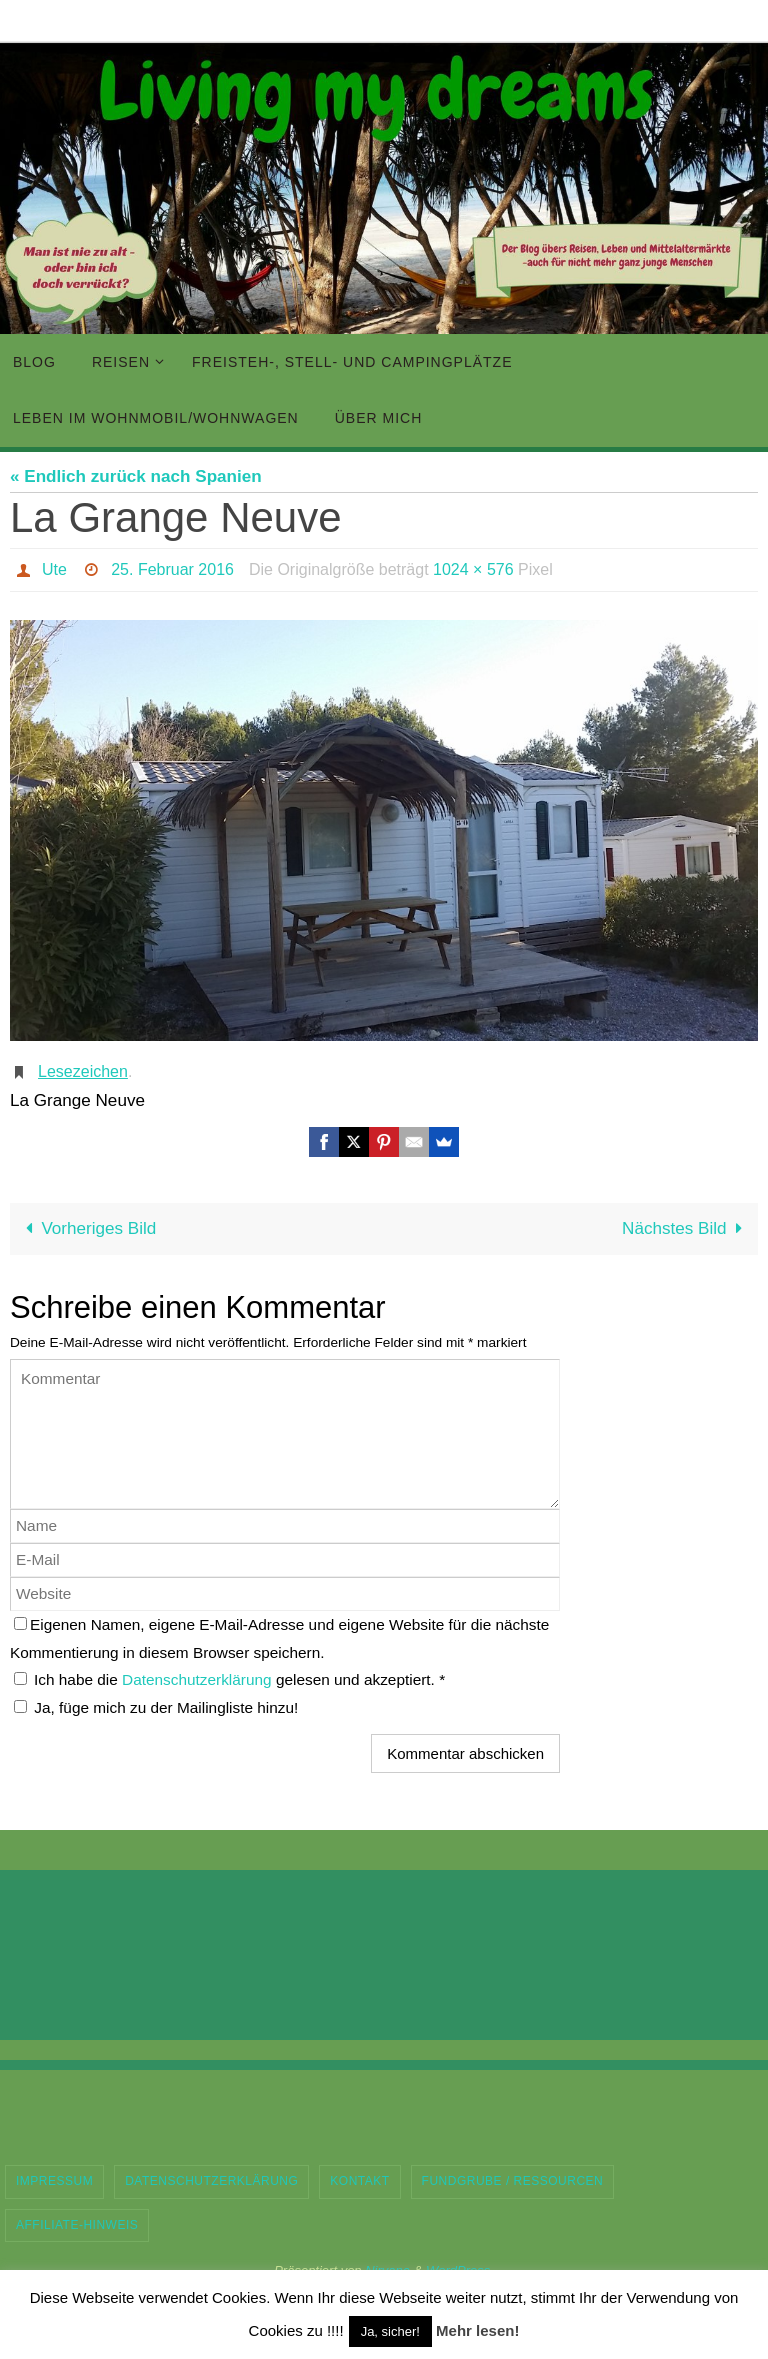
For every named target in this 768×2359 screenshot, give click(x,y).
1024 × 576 (473, 569)
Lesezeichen (83, 1071)
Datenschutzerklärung (199, 1679)
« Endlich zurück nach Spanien (136, 476)
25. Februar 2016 (172, 569)
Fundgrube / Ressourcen (513, 2181)
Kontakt (359, 2181)
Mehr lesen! (477, 2330)
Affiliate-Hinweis (77, 2225)
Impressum (54, 2181)
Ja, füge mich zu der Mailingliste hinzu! (156, 1707)
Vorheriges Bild (86, 1228)
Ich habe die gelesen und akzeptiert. (229, 1679)
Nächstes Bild (686, 1228)
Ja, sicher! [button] (390, 2331)
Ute (54, 569)
